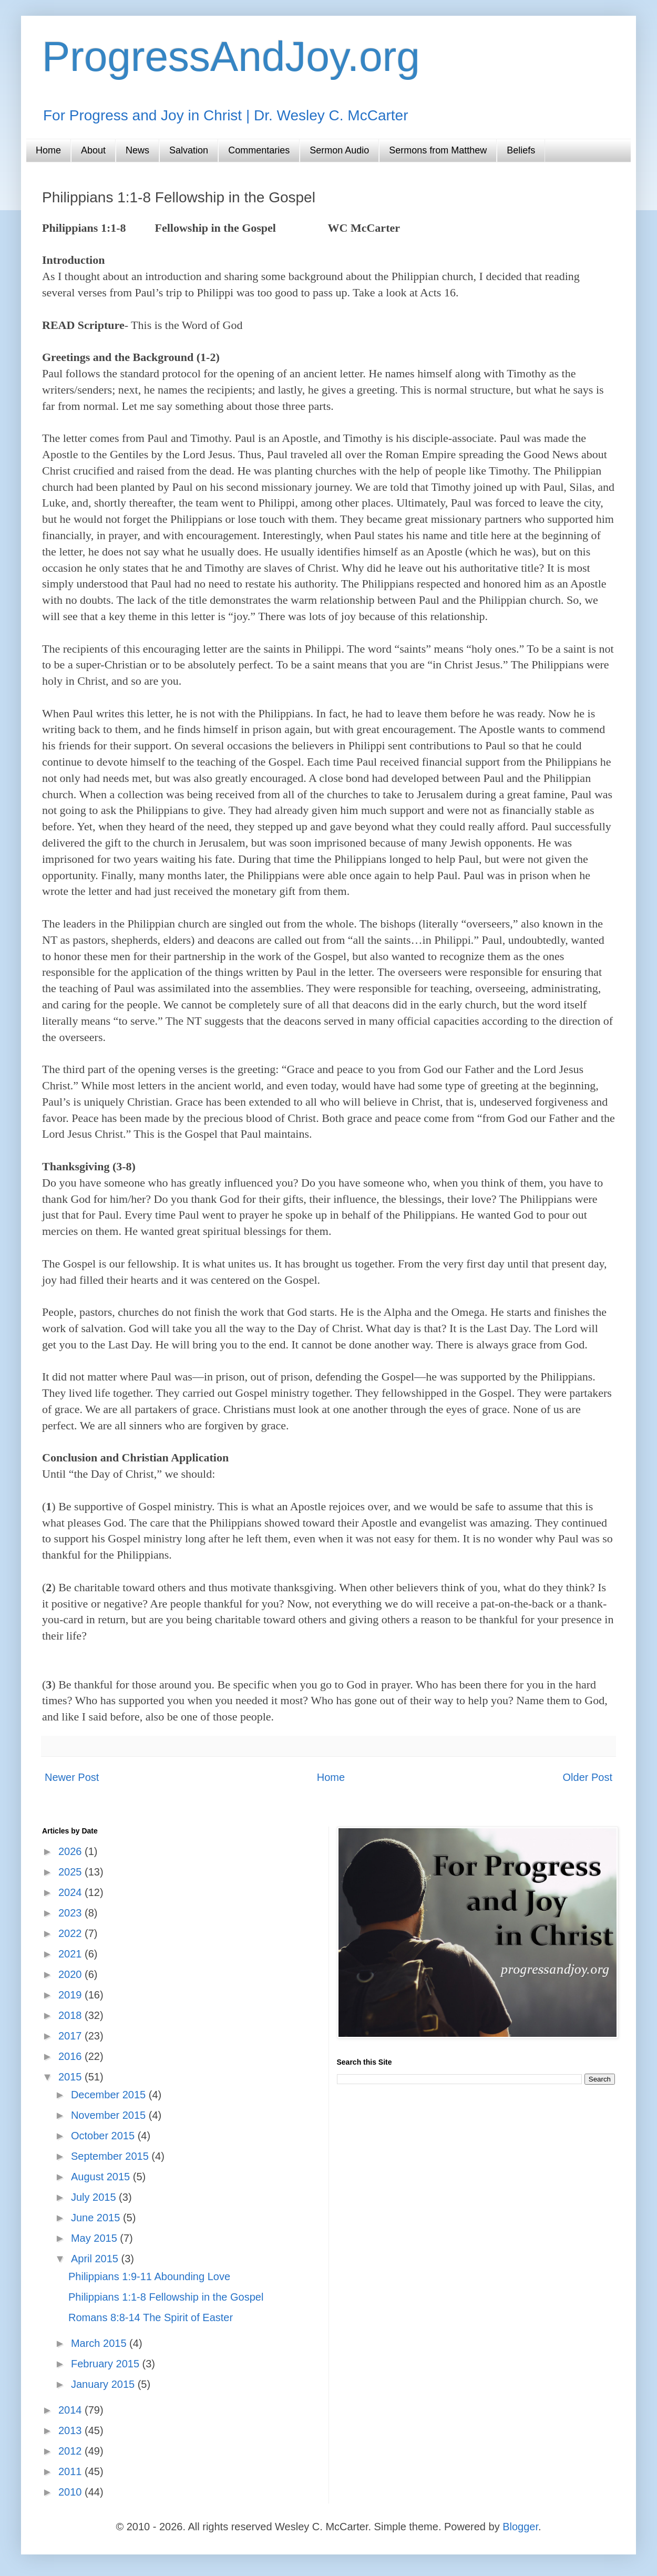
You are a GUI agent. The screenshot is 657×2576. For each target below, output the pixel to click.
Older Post (587, 1777)
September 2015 (111, 2156)
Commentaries (259, 150)
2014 (71, 2410)
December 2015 (110, 2094)
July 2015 (95, 2197)
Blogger (520, 2526)
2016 (71, 2056)
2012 (71, 2451)
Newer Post (72, 1777)
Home (48, 150)
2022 (71, 1933)
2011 (71, 2471)
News (137, 150)
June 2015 (97, 2217)
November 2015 (110, 2115)
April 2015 (96, 2258)
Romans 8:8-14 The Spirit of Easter (150, 2317)
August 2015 (102, 2176)
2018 (71, 2015)
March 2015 (100, 2343)
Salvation (188, 150)
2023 (71, 1913)
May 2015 (95, 2238)
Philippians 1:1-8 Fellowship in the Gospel (165, 2297)
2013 (71, 2430)
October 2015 (104, 2135)
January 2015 (104, 2384)
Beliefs (521, 150)
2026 (71, 1851)
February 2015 (106, 2363)
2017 (71, 2036)
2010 (71, 2492)
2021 (71, 1954)
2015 (71, 2077)
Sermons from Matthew (438, 150)
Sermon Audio (339, 150)
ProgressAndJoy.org (231, 56)
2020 (71, 1974)
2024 (71, 1892)
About (93, 150)
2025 (71, 1872)
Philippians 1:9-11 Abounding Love (149, 2276)
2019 (71, 1995)
